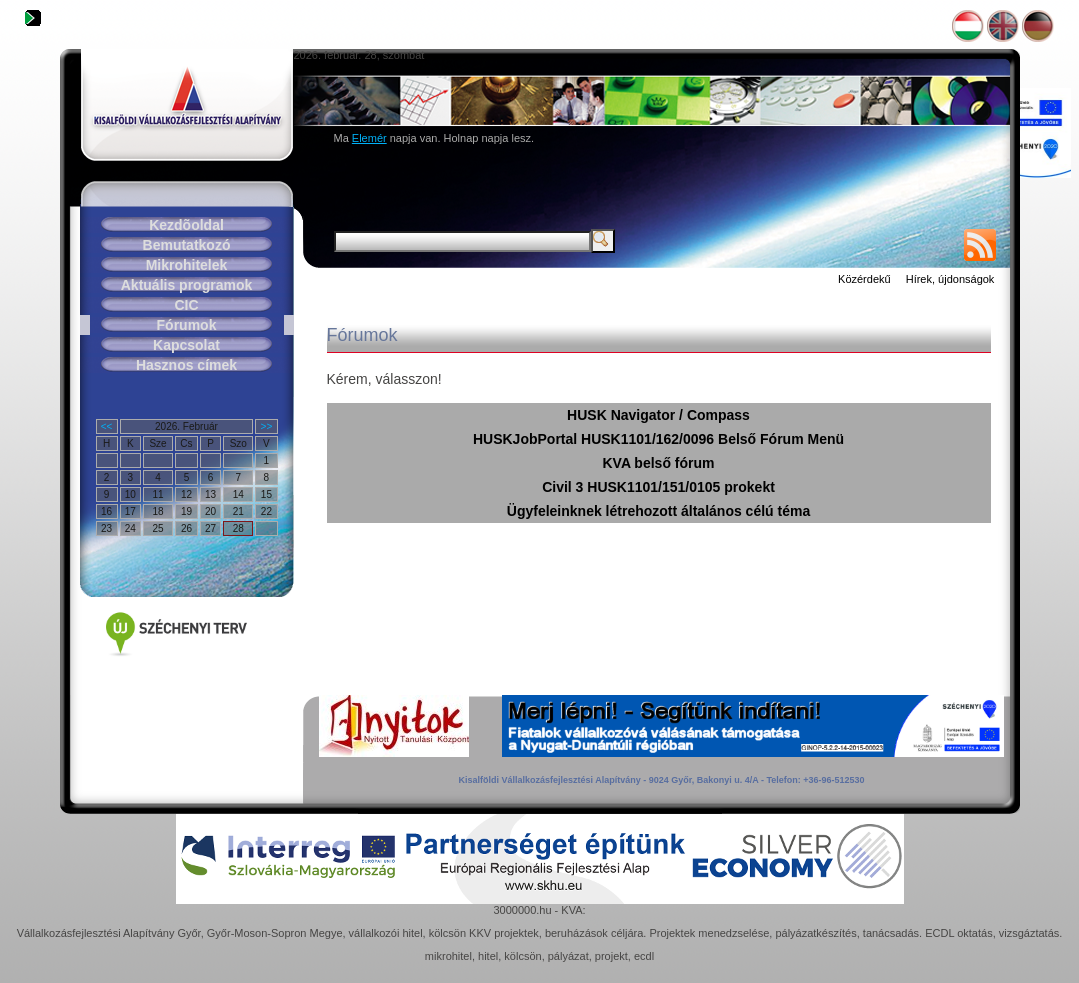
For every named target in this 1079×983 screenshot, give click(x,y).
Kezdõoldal (186, 225)
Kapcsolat (186, 345)
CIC (186, 305)
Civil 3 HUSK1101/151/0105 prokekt (658, 487)
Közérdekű (864, 279)
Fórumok (187, 325)
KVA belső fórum (658, 463)
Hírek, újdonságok (950, 279)
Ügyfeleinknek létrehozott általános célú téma (658, 511)
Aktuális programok (186, 285)
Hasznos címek (186, 365)
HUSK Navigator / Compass (658, 415)
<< (107, 426)
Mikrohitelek (187, 265)
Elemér (369, 138)
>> (267, 426)
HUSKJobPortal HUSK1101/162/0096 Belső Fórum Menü (658, 439)
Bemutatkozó (187, 245)
